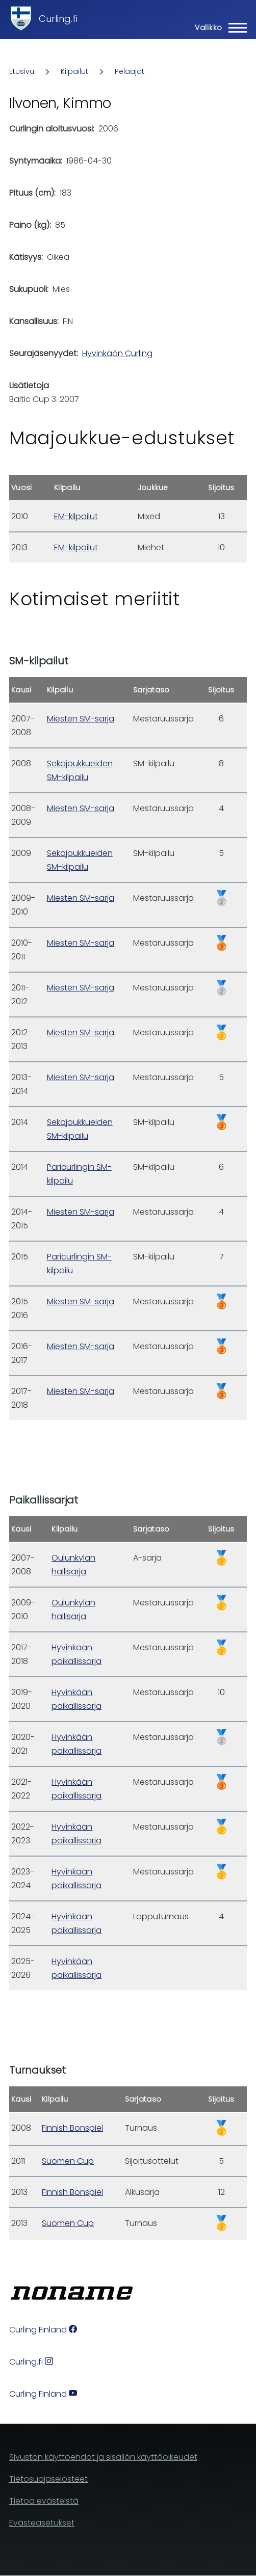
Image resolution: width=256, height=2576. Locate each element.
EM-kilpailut (76, 516)
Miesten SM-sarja (80, 719)
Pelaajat (129, 71)
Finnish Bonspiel (72, 2128)
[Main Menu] (218, 27)
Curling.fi (58, 18)
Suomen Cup (68, 2161)
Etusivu (21, 71)
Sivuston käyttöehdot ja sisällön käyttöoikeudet (103, 2457)
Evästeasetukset (41, 2523)
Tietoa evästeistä (44, 2501)
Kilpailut (74, 71)
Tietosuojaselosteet (48, 2479)
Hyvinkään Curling (117, 353)
